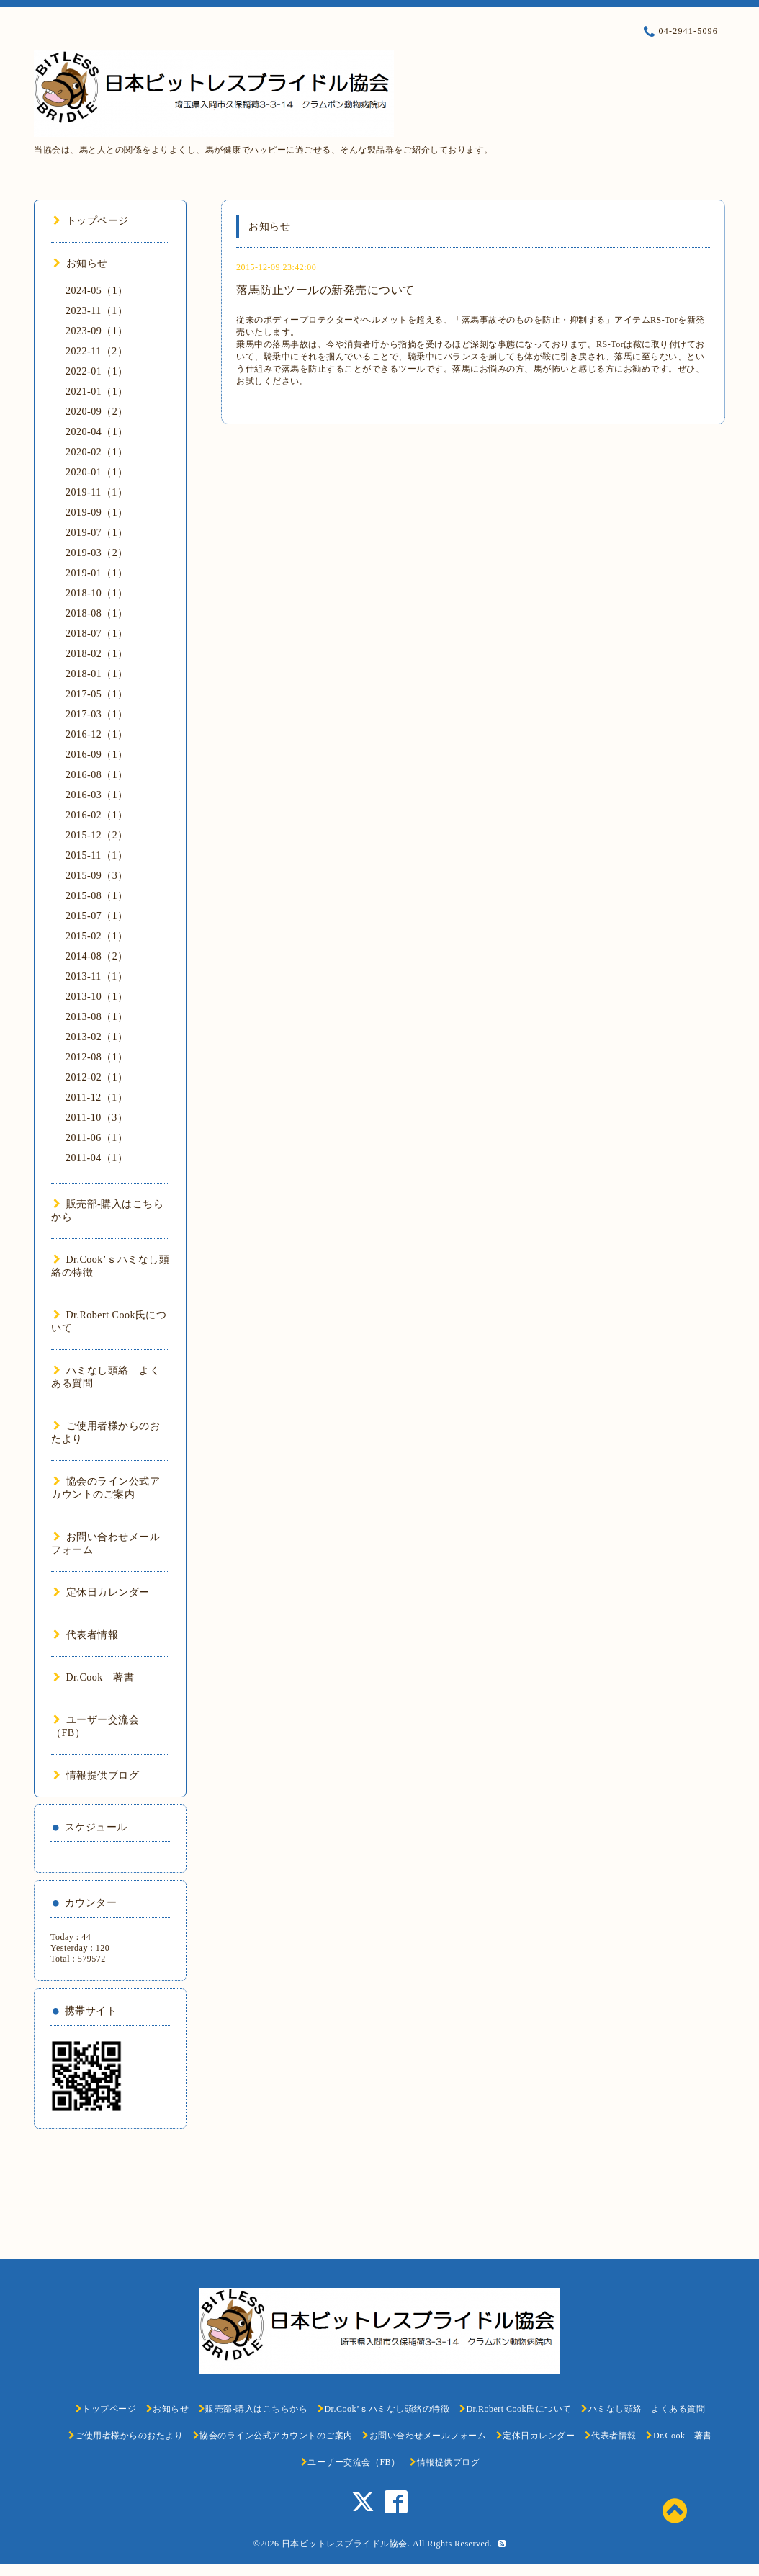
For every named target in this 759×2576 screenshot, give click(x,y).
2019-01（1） (97, 573)
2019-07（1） (97, 532)
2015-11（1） (96, 855)
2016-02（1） (97, 815)
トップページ (91, 220)
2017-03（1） (97, 714)
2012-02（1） (97, 1077)
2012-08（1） (97, 1057)
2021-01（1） (97, 391)
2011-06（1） (96, 1137)
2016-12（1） (97, 734)
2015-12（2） (97, 835)
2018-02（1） (97, 653)
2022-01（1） (97, 371)
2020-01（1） (97, 472)
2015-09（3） (97, 875)
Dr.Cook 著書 (93, 1677)
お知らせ (80, 263)
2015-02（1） (97, 936)
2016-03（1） (97, 795)
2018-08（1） (97, 613)
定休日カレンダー (101, 1592)
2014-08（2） (97, 956)
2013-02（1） (97, 1037)
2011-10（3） (96, 1117)
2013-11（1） (96, 976)
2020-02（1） (97, 452)
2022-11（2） (96, 351)
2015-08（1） (97, 895)
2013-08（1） (97, 1016)
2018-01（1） (97, 673)
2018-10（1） (97, 593)
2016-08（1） (97, 774)
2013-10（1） (97, 996)
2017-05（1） (97, 694)
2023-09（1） (97, 331)
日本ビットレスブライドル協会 (345, 2544)
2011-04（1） (96, 1158)
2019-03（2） (97, 552)
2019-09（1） (97, 512)
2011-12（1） (96, 1097)
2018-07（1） (97, 633)
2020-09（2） (97, 411)
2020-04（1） (97, 431)
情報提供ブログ (96, 1775)
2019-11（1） (96, 492)
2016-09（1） (97, 754)
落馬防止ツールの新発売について (325, 290)
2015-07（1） (97, 916)
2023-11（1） (96, 310)
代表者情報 (85, 1634)
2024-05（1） (97, 290)
